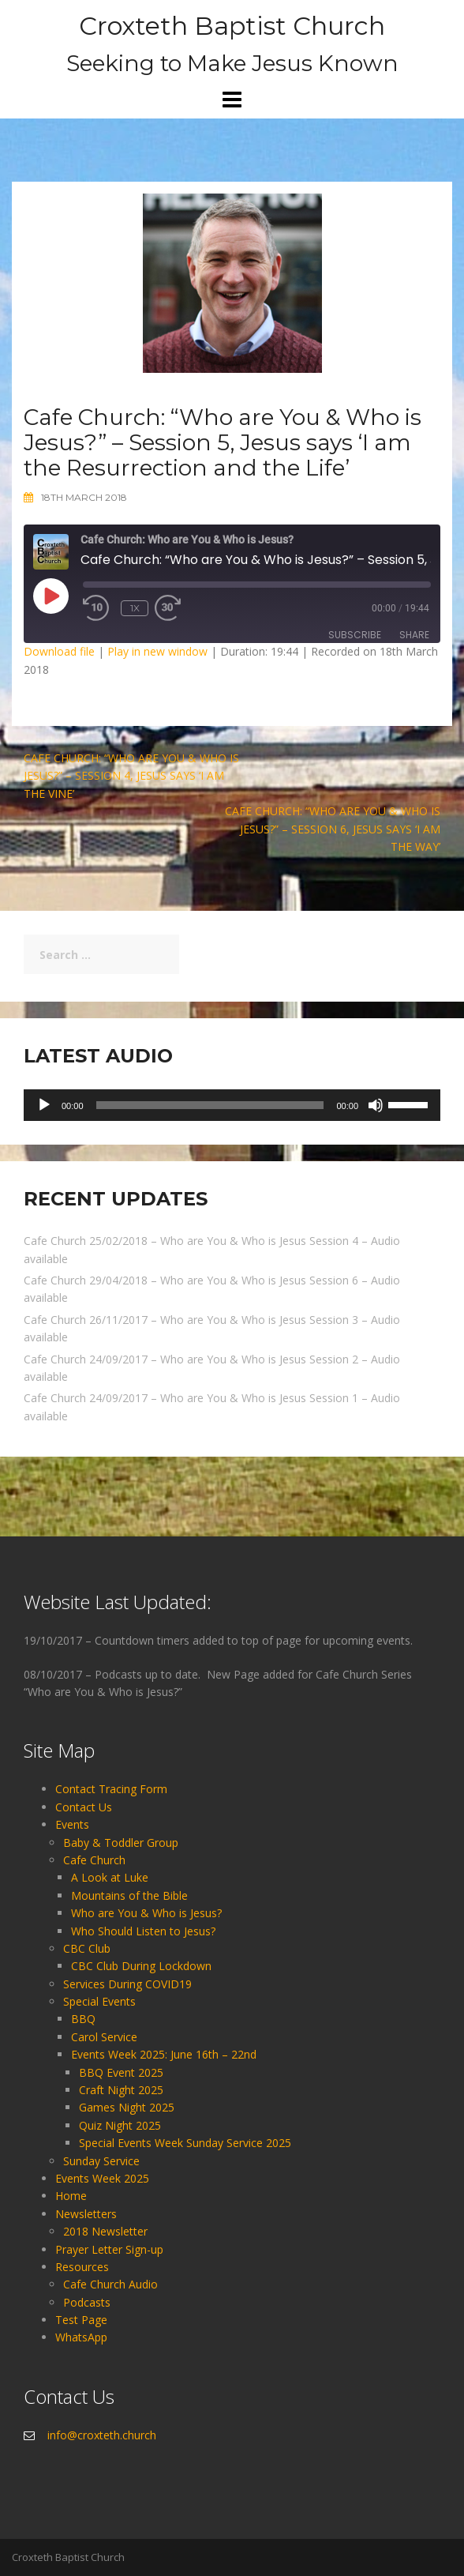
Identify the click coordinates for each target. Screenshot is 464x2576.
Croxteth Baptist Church (232, 25)
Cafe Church (94, 1859)
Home (71, 2195)
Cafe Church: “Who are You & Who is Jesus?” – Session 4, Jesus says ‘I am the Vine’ (131, 775)
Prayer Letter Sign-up (109, 2249)
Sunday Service (101, 2160)
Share (414, 634)
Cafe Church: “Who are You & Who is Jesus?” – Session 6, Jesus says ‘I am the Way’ (332, 828)
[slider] (210, 1105)
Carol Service (104, 2036)
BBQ (83, 2018)
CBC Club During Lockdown (141, 1965)
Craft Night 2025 (121, 2089)
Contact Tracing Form (111, 1788)
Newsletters (86, 2213)
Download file (59, 651)
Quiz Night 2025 (120, 2125)
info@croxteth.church (101, 2434)
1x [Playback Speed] (135, 608)
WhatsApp (81, 2337)
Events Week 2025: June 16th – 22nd (163, 2054)
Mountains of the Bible (129, 1895)
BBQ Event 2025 (121, 2072)
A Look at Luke (109, 1877)
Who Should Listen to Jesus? (143, 1931)
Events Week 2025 (102, 2178)
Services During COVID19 (127, 1983)
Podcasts (86, 2302)
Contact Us (83, 1806)
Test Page (81, 2319)
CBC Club (86, 1948)
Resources (82, 2266)
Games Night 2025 (126, 2107)
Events (72, 1824)
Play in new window (157, 651)
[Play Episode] (50, 595)
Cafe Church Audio (110, 2284)
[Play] (44, 1105)
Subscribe (354, 634)
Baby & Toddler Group (120, 1842)
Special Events (99, 2001)
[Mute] (376, 1105)
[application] (232, 1105)
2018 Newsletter (105, 2231)
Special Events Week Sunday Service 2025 (185, 2142)
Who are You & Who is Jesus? (146, 1912)
